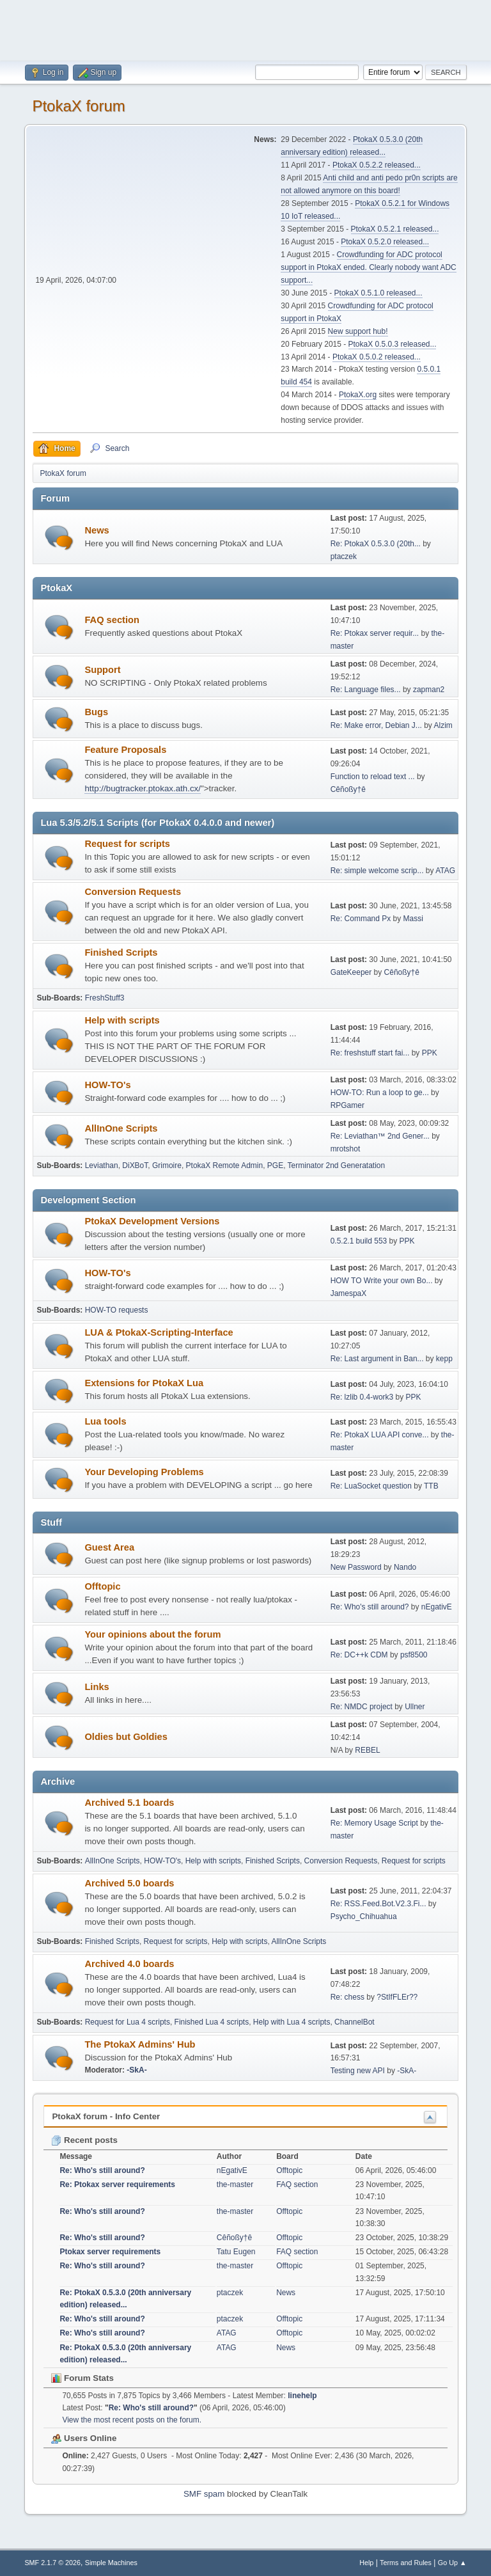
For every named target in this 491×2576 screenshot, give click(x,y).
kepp (444, 1358)
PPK (429, 1052)
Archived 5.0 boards (129, 1883)
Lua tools (105, 1421)
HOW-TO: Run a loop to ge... (380, 1092)
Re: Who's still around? (370, 1606)
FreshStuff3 (105, 997)
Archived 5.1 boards (129, 1803)
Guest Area (109, 1547)
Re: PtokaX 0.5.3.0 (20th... (376, 543)
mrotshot (346, 1148)
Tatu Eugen (236, 2251)
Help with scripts (121, 1020)
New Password (356, 1567)
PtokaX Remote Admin (224, 1165)
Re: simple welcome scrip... (377, 870)
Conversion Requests (132, 892)
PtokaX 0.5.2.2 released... (376, 165)
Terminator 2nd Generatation (337, 1165)
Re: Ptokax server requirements (117, 2184)
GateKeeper (351, 972)
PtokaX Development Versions (151, 1221)
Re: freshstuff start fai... (370, 1052)
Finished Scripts (120, 952)
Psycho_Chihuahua (364, 1916)
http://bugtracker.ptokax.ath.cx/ (142, 788)
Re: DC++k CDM (359, 1654)
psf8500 (414, 1654)
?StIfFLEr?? (397, 1997)
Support (102, 670)
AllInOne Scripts (120, 1128)
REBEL (367, 1750)
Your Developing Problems (143, 1472)
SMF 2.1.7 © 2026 (52, 2562)
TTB (431, 1486)
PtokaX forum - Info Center (106, 2116)
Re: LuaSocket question (371, 1486)
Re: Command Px (361, 918)
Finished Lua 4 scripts (212, 2022)
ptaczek (344, 556)
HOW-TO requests (116, 1310)
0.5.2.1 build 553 (359, 1241)
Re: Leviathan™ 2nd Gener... (380, 1136)
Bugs (96, 712)
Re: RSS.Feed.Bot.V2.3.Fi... (378, 1903)
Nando (405, 1567)
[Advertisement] (245, 29)
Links (96, 1687)
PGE (275, 1165)
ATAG (445, 870)
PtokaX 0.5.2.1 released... (395, 229)
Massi (413, 918)
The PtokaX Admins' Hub (139, 2044)
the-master (235, 2184)
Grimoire (167, 1165)
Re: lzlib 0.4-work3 (362, 1397)
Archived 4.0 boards (129, 1964)
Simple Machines (111, 2562)
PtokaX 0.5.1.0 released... (378, 292)
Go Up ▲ (452, 2562)
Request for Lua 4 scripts (127, 2022)
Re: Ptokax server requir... (375, 633)
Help (366, 2562)
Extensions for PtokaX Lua (143, 1383)
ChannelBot (354, 2022)
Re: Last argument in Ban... (377, 1358)
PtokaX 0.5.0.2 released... (376, 356)
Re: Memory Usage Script (374, 1823)
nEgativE (436, 1606)
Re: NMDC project (362, 1706)
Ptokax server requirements (109, 2251)
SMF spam (203, 2494)
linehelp (302, 2395)
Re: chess (347, 1997)
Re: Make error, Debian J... (376, 725)
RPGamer (347, 1105)
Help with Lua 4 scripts (292, 2022)
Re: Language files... (366, 689)
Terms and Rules (406, 2562)
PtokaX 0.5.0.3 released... (392, 344)
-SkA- (136, 2070)
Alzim (443, 725)
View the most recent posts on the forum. (131, 2419)
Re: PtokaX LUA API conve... (380, 1434)
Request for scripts (127, 844)
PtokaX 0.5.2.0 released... (385, 241)
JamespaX (349, 1293)
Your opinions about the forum (152, 1634)
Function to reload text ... (373, 776)
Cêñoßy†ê (348, 789)
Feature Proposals (125, 750)
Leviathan (101, 1165)
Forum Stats (82, 2378)
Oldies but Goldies (125, 1737)
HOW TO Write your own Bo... (382, 1280)
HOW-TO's (107, 1085)
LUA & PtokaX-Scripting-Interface (158, 1332)
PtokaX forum (78, 106)
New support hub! (358, 331)
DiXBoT (135, 1165)
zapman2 (428, 689)
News (96, 530)
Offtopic (102, 1586)
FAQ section (111, 620)
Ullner (415, 1706)
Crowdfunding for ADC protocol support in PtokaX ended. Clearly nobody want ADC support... (368, 267)
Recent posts (84, 2140)
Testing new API (358, 2070)
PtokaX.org (358, 394)
